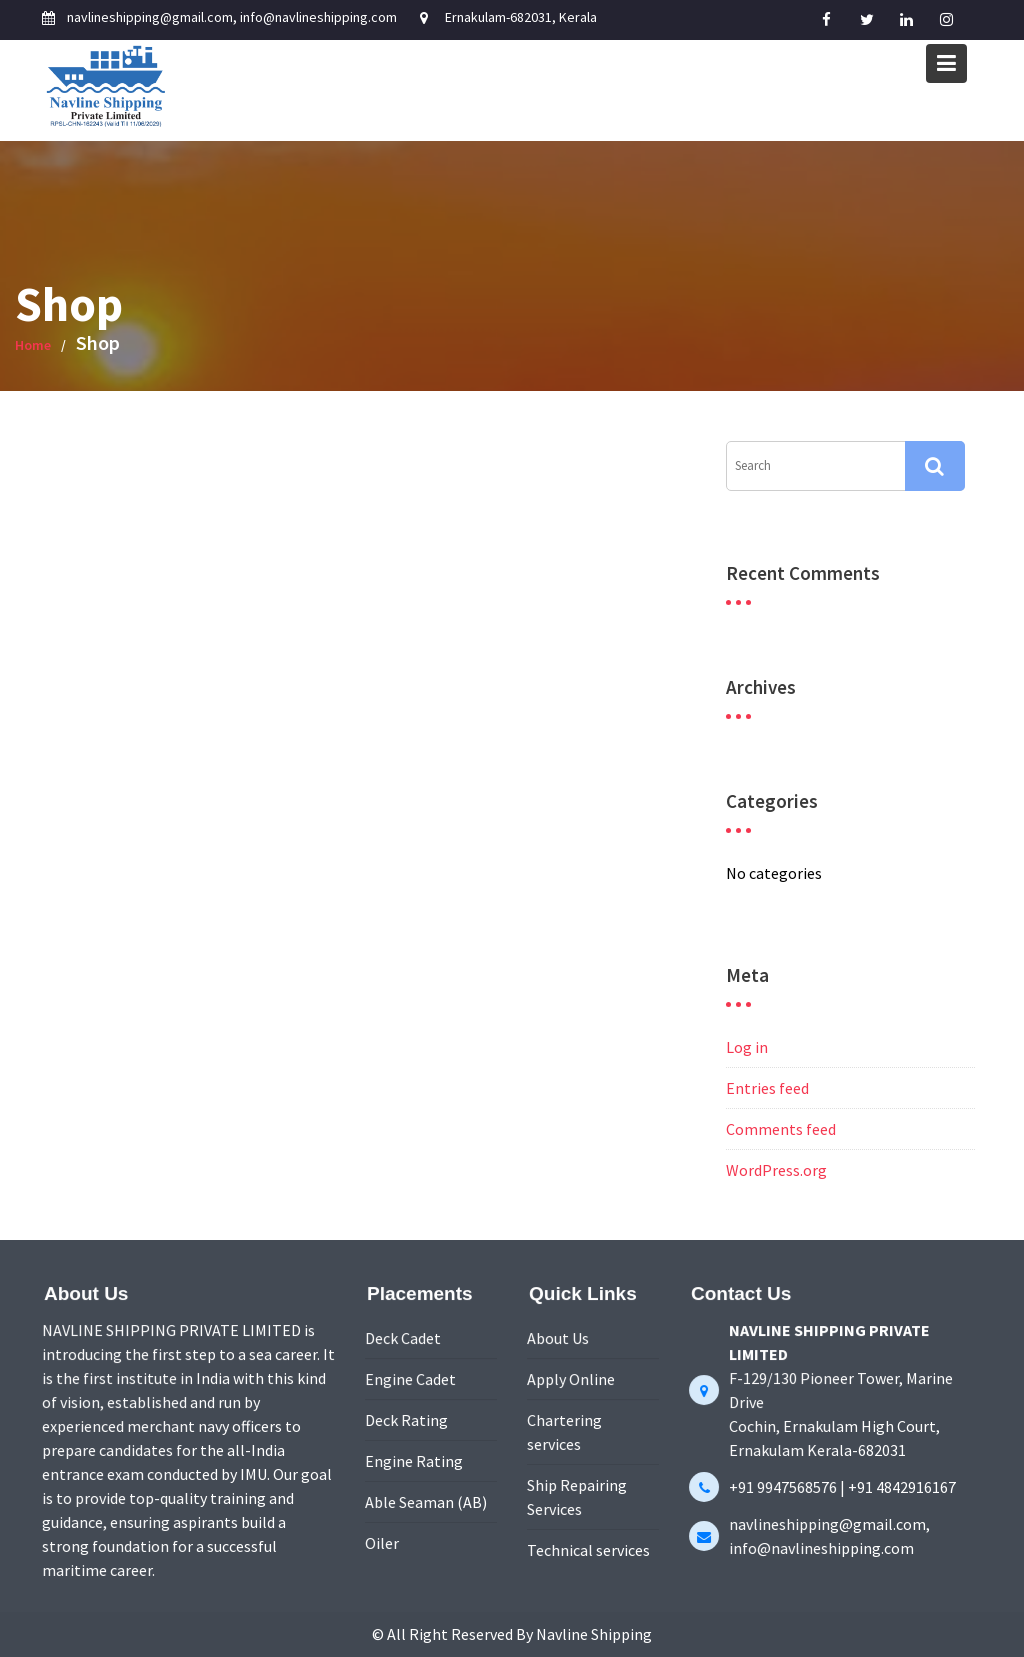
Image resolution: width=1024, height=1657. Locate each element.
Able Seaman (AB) (426, 1501)
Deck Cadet (403, 1339)
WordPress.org (776, 1170)
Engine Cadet (411, 1380)
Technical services (588, 1548)
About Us (558, 1339)
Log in (747, 1047)
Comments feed (781, 1129)
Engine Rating (414, 1460)
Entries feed (767, 1088)
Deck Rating (407, 1420)
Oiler (383, 1541)
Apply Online (571, 1380)
